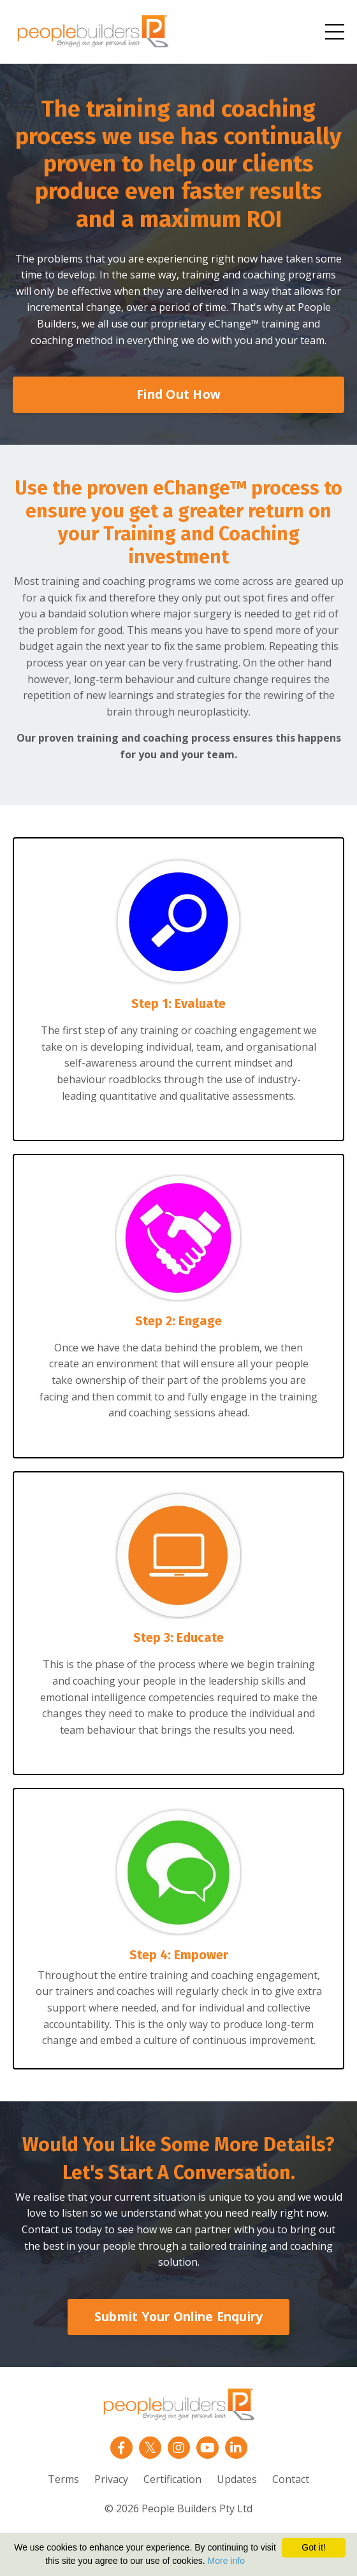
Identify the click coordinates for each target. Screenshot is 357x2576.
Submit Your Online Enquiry (178, 2316)
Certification (172, 2479)
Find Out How (178, 394)
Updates (237, 2479)
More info (226, 2561)
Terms (63, 2479)
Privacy (111, 2479)
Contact (290, 2479)
